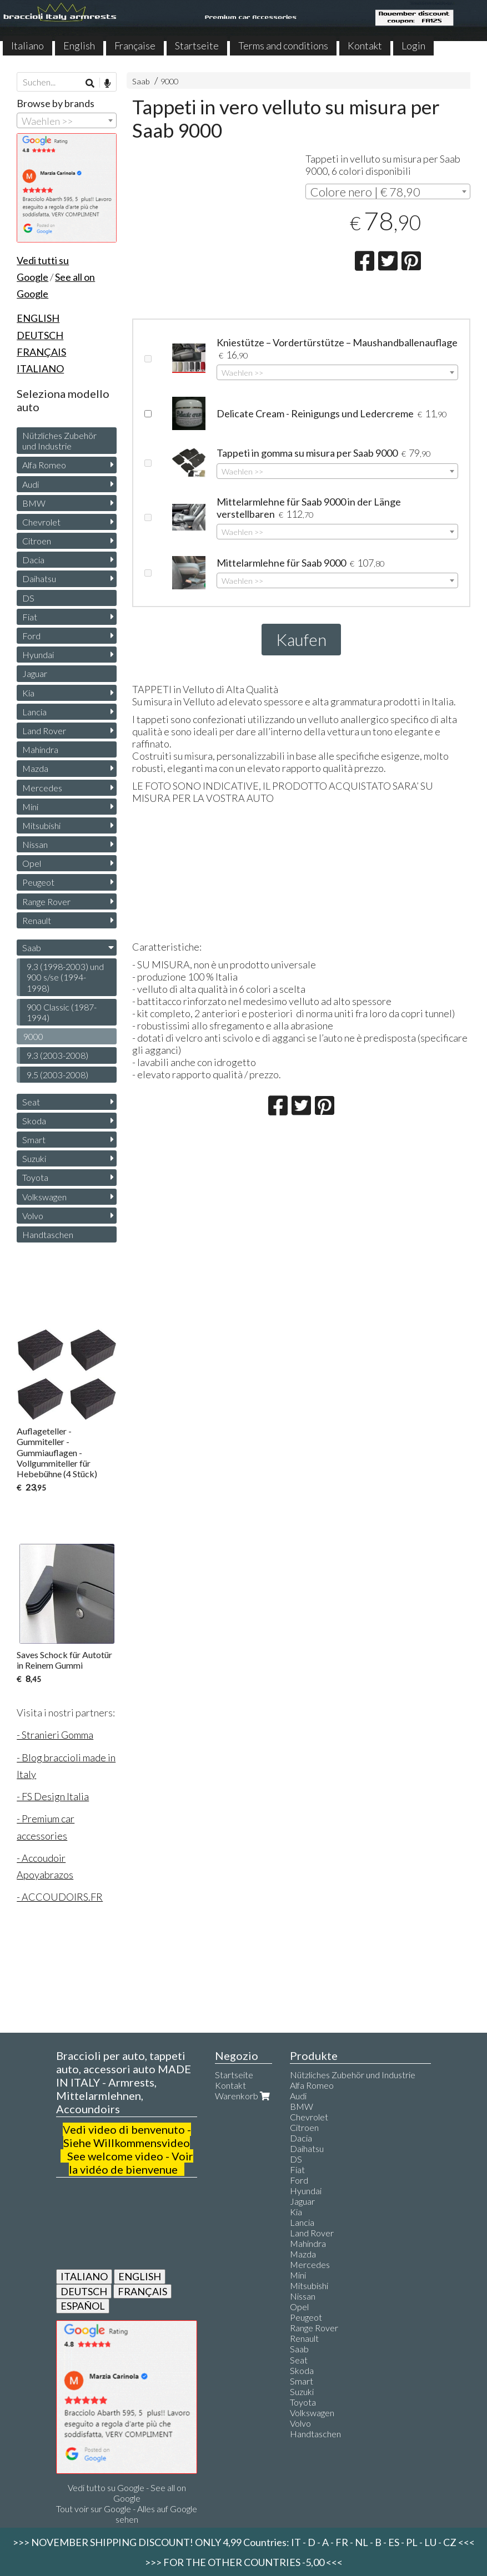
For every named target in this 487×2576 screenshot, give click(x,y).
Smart (34, 1139)
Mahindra (40, 749)
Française (134, 45)
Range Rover (46, 901)
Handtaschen (47, 1234)
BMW (34, 503)
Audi (30, 484)
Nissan (35, 844)
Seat (31, 1102)
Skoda (34, 1120)
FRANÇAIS (142, 2291)
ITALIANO (84, 2276)
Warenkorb (243, 2095)
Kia (28, 693)
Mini (30, 806)
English (79, 45)
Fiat (29, 617)
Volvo (32, 1215)
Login (413, 45)
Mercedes (42, 787)
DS (28, 598)
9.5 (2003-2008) (57, 1074)
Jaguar (34, 673)
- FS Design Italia (53, 1796)
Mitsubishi (41, 825)
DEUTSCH (84, 2291)
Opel (31, 863)
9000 (169, 81)
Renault (36, 920)
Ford (31, 635)
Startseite (197, 45)
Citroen (36, 541)
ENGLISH (139, 2276)
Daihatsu (39, 578)
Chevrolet (41, 522)
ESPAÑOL (83, 2306)
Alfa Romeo (44, 464)
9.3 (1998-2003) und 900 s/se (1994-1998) (65, 977)
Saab (141, 81)
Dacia (33, 559)
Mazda (35, 768)
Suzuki (34, 1158)
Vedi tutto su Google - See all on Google (127, 2492)
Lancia (34, 711)
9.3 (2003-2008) (57, 1055)
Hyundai (38, 654)
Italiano (27, 45)
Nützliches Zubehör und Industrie (59, 440)
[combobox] (387, 191)
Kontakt (365, 45)
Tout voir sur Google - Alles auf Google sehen (126, 2513)
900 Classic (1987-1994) (62, 1012)
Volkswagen (44, 1196)
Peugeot (38, 882)
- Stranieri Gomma (55, 1735)
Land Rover (44, 730)
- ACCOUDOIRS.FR (60, 1897)
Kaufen (301, 639)
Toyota (35, 1177)
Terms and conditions (283, 45)
